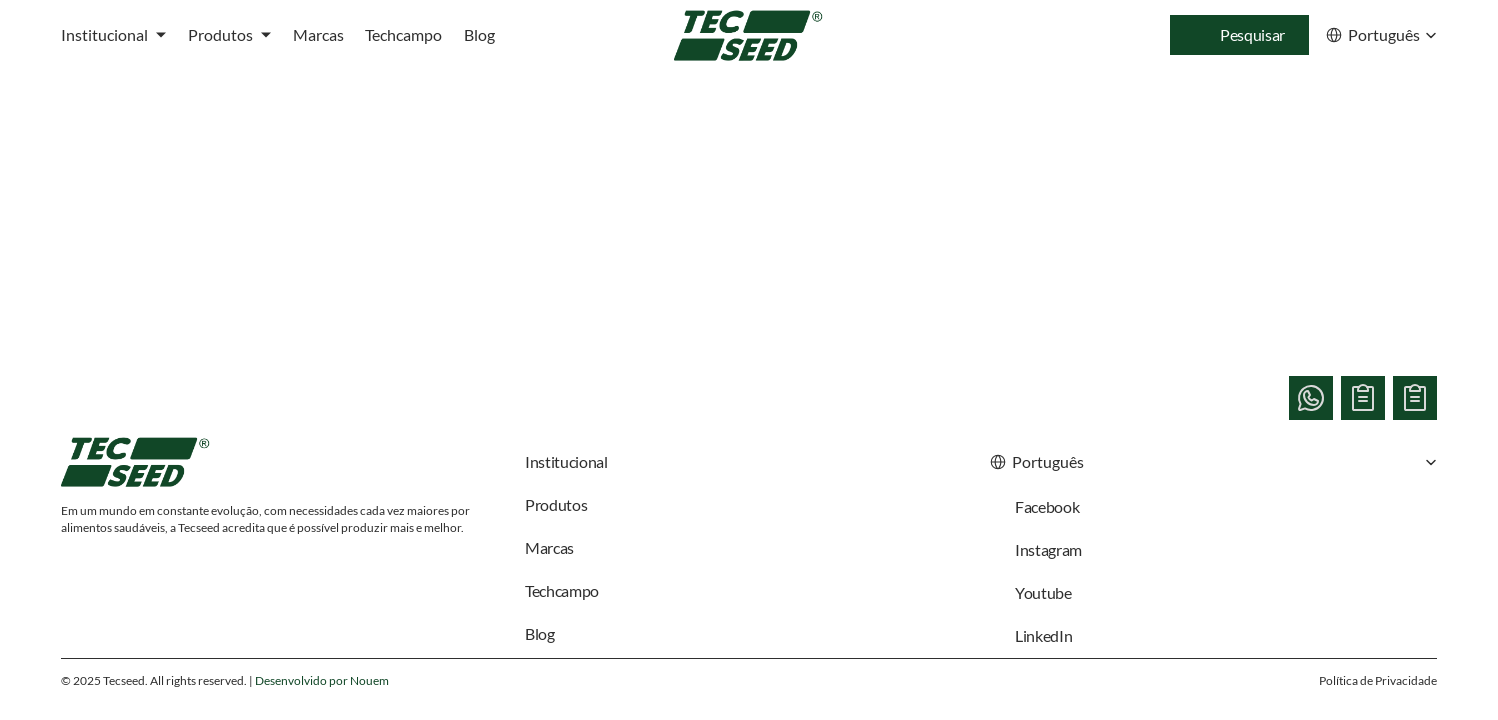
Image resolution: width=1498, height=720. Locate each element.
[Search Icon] (1239, 35)
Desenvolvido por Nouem (322, 680)
